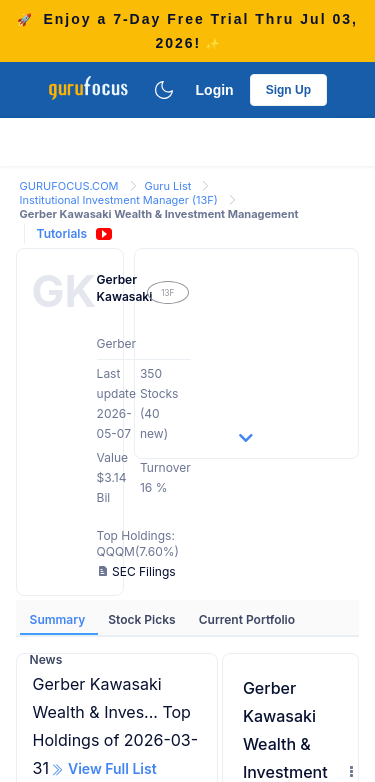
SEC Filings (138, 571)
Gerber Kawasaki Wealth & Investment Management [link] (159, 214)
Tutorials (62, 233)
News (46, 659)
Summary (59, 619)
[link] (71, 184)
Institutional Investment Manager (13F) (120, 200)
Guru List (170, 186)
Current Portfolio (247, 619)
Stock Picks (143, 619)
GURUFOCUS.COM (71, 186)
